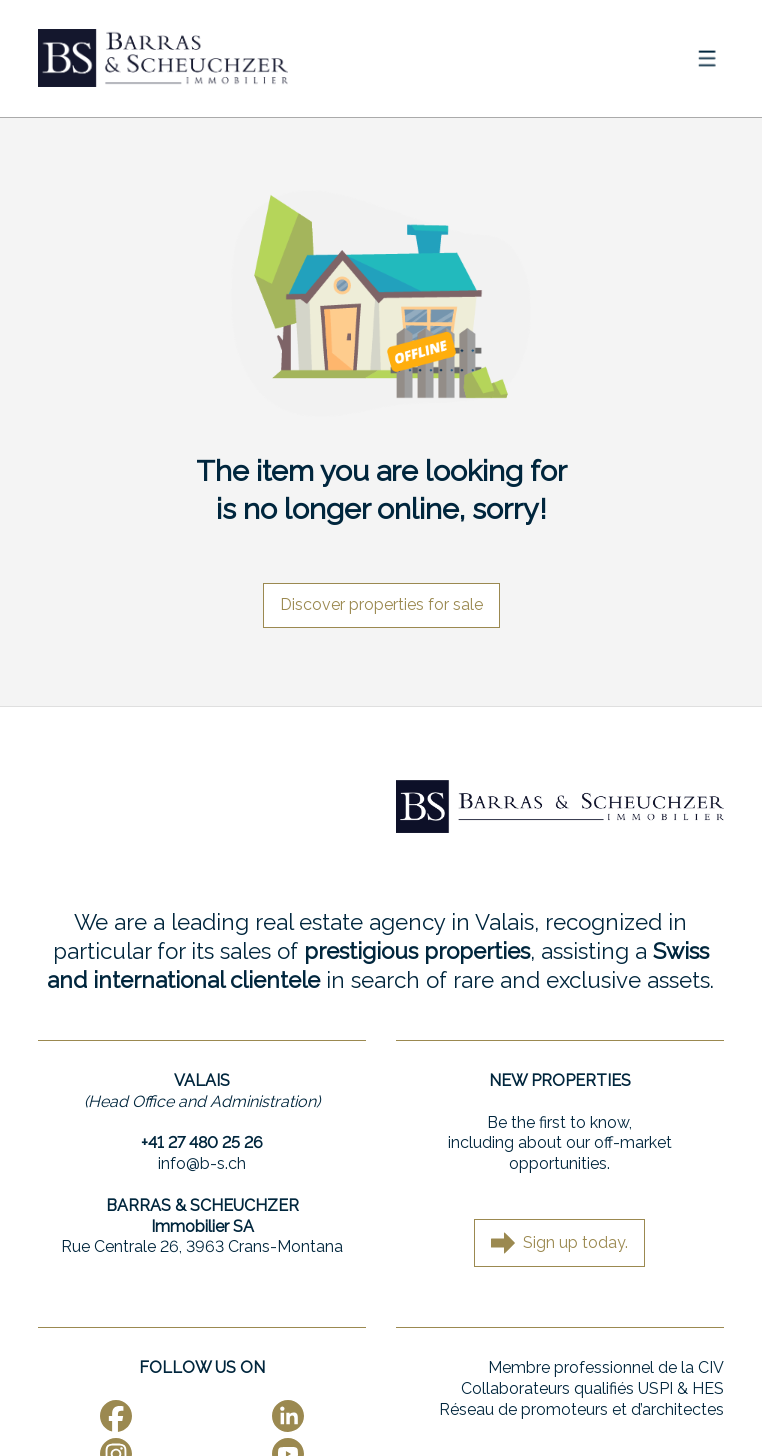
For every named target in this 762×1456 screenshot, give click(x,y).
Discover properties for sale (381, 604)
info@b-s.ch (202, 1163)
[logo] (163, 58)
